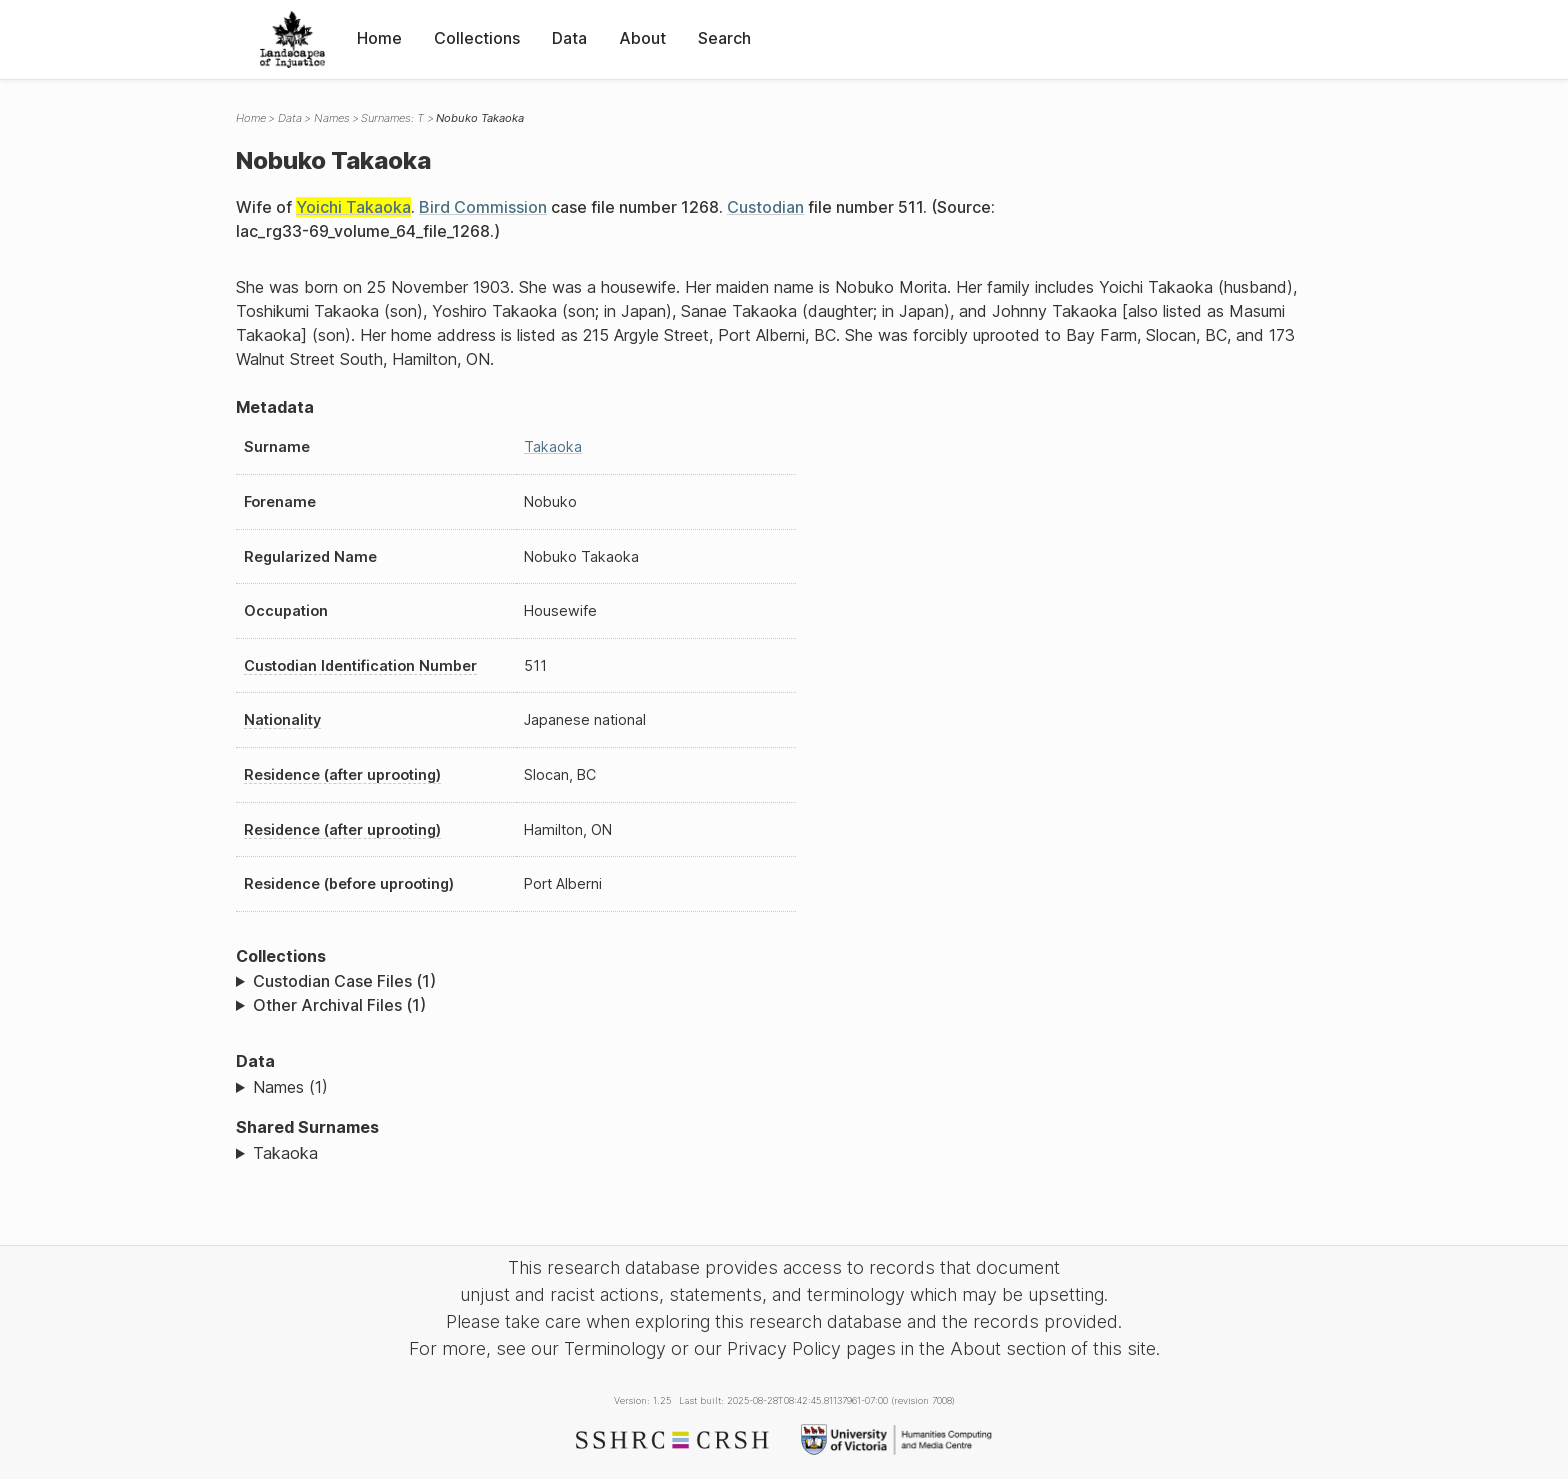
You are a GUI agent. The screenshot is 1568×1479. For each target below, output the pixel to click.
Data (569, 38)
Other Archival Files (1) (339, 1005)
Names (332, 118)
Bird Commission (483, 207)
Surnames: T (392, 118)
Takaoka (553, 446)
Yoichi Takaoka (353, 207)
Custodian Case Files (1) (344, 981)
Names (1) (290, 1087)
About (642, 38)
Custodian (765, 207)
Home (379, 38)
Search (724, 38)
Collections (477, 38)
